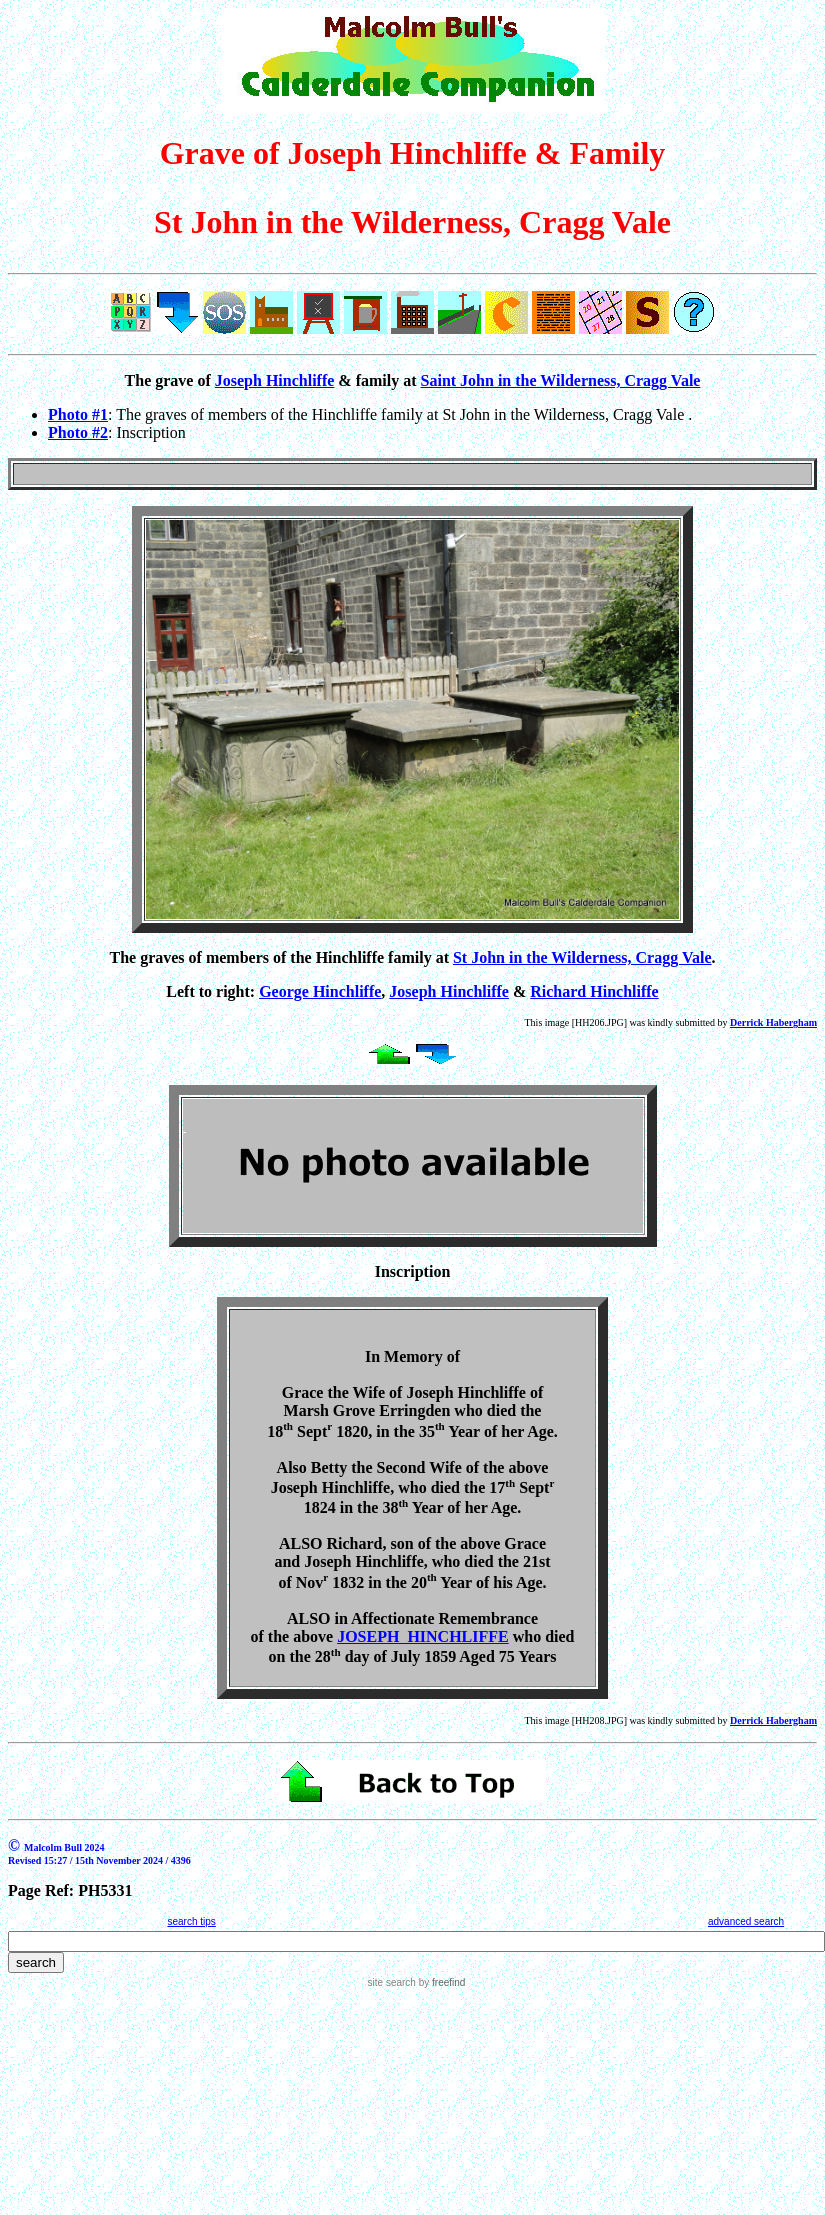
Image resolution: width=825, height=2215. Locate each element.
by (440, 1982)
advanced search (746, 1921)
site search (392, 1982)
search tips (191, 1921)
